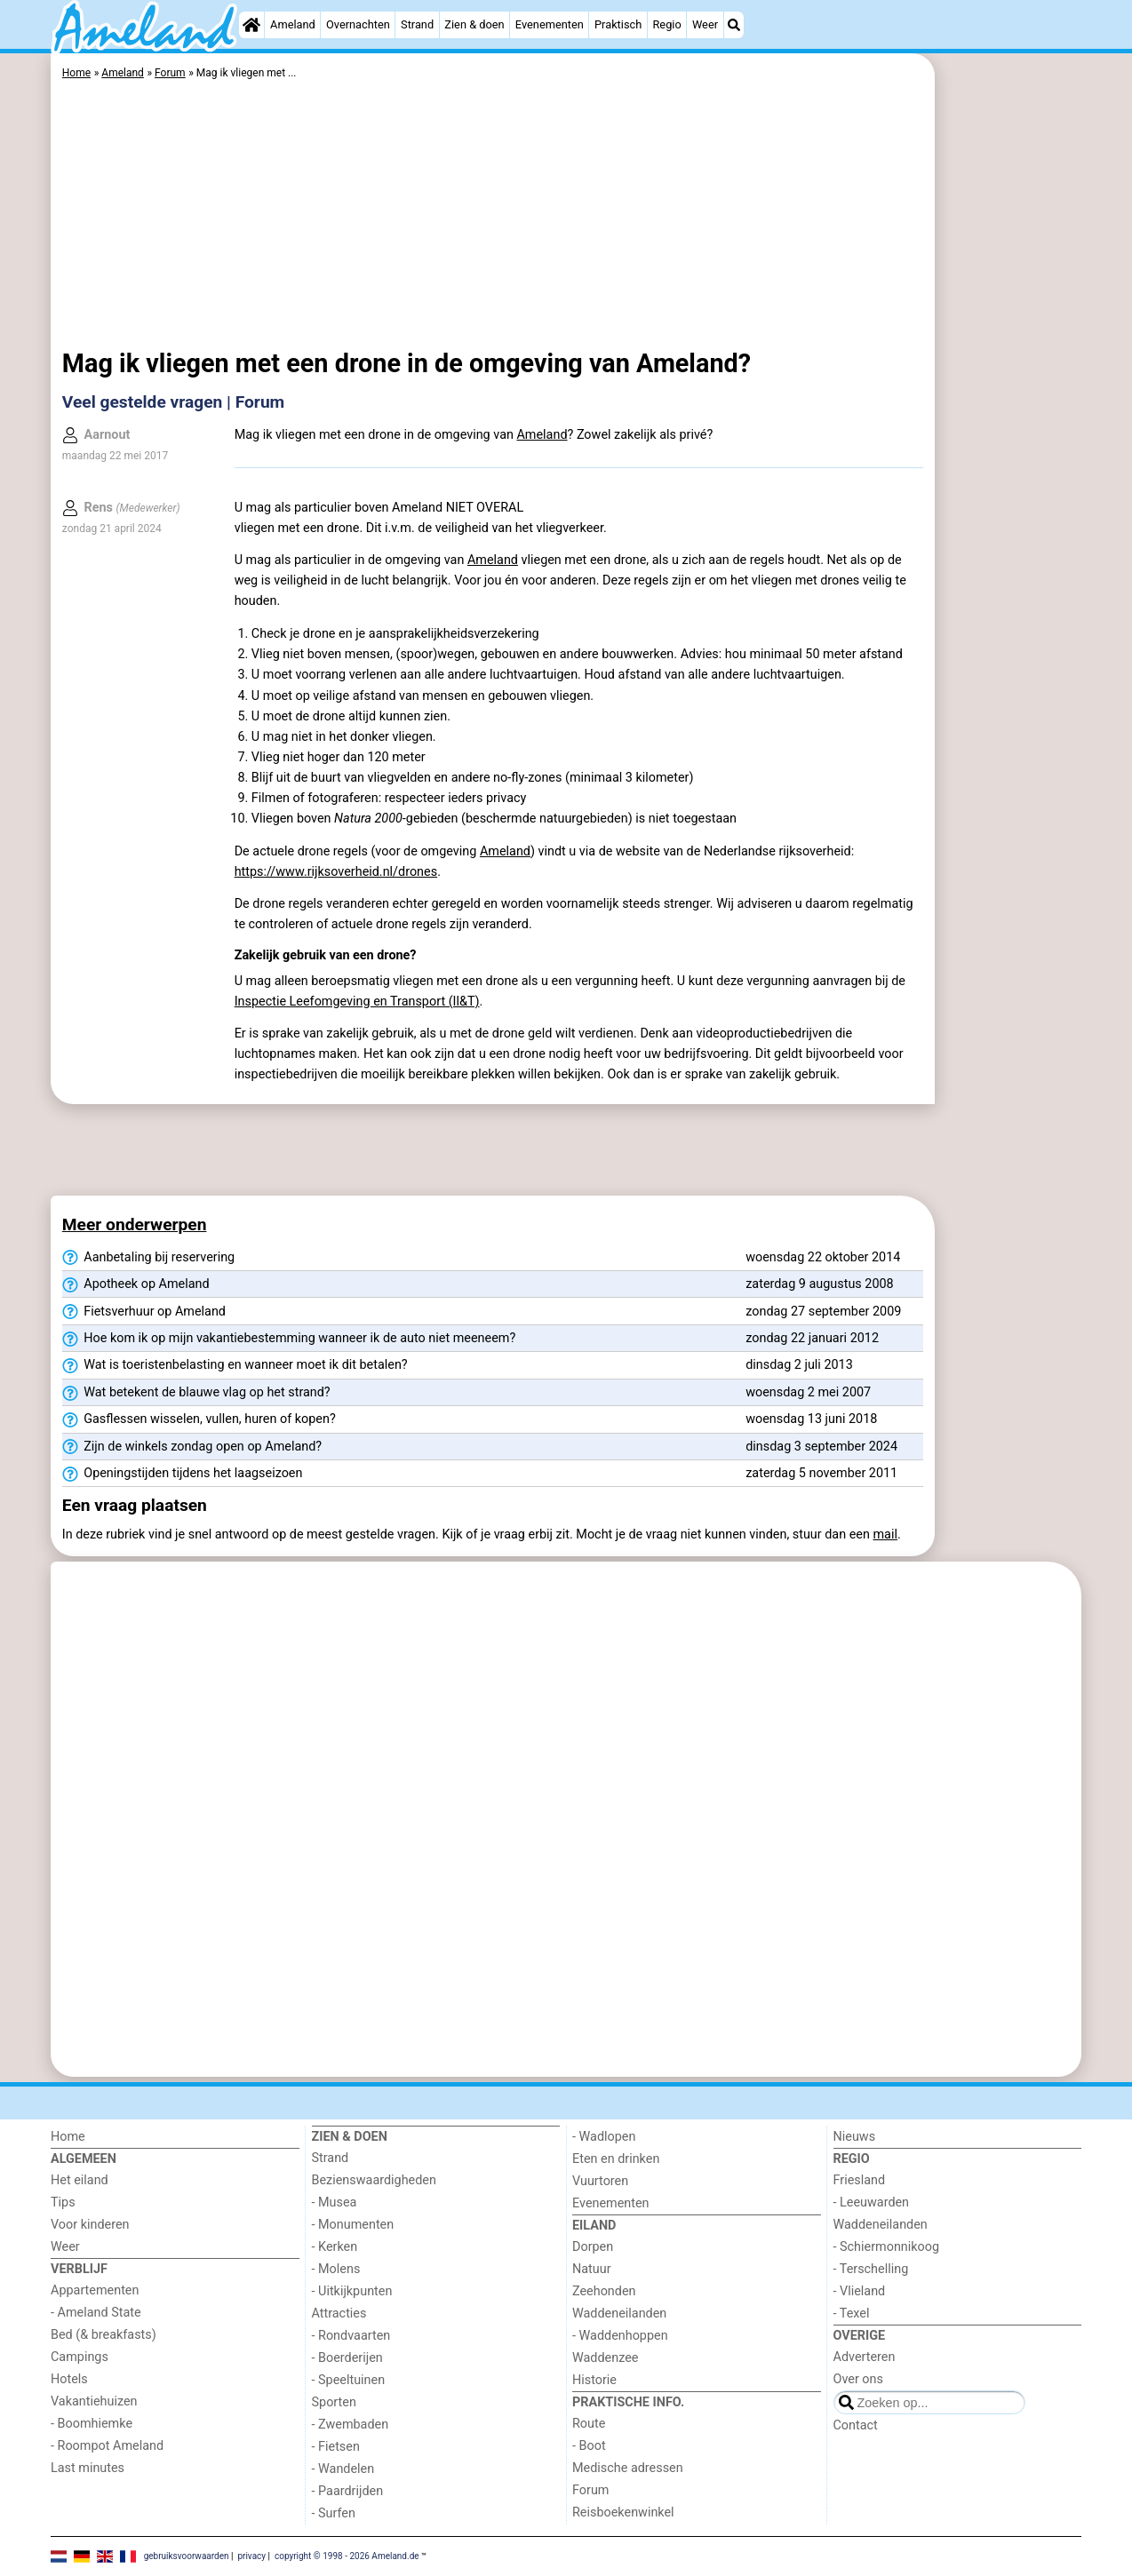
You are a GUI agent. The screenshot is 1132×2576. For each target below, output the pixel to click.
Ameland (292, 24)
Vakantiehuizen (94, 2401)
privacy (251, 2556)
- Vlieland (859, 2291)
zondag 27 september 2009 (823, 1311)
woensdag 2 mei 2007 (808, 1392)
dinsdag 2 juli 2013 (799, 1364)
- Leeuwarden (871, 2202)
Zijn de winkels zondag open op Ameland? (192, 1447)
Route (588, 2423)
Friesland (859, 2180)
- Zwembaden (350, 2424)
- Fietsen (336, 2446)
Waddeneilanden (619, 2313)
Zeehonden (604, 2291)
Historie (594, 2380)
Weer (705, 24)
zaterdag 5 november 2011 (821, 1473)
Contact (855, 2425)
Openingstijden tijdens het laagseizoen (182, 1474)
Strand (417, 24)
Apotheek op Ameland (136, 1284)
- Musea (334, 2202)
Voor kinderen (90, 2224)
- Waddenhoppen (620, 2335)
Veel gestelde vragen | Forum (173, 402)
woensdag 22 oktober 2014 (822, 1257)
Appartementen (95, 2290)
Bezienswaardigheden (374, 2180)
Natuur (591, 2269)
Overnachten (358, 24)
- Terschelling (871, 2269)
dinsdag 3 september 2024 (821, 1446)
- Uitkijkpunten (352, 2291)
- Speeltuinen (349, 2380)
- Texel (851, 2313)
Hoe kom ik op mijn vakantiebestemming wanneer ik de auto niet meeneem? (288, 1339)
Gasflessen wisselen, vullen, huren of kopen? (199, 1419)
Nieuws (854, 2136)
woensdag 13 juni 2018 (811, 1419)
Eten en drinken (615, 2159)
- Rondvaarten (351, 2335)
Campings (79, 2357)
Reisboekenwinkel (623, 2512)
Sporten (334, 2402)
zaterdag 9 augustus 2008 (819, 1284)
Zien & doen (474, 24)
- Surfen (333, 2513)
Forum (590, 2490)
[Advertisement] (1010, 461)
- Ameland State (96, 2312)
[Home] (251, 25)
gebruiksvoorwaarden (186, 2556)
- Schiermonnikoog (886, 2246)
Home (68, 2136)
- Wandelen (343, 2469)
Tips (63, 2202)
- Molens (336, 2269)
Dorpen (592, 2246)
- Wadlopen (603, 2136)
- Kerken (335, 2246)
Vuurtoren (600, 2181)
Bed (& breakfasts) (103, 2334)
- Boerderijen (347, 2357)
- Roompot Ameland (107, 2445)
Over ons (858, 2379)
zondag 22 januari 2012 (812, 1338)
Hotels (69, 2379)
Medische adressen (627, 2468)
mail (885, 1534)
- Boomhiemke (91, 2423)
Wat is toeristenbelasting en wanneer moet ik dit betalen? (235, 1365)
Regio (666, 24)
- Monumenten (353, 2224)
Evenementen (549, 24)
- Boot (589, 2445)
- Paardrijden (348, 2491)
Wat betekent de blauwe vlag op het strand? (196, 1393)
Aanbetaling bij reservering (148, 1258)
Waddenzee (605, 2357)
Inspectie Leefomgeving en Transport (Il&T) (357, 1001)
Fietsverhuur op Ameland (144, 1312)
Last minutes (87, 2468)
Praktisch (618, 24)
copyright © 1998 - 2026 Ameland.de (347, 2556)
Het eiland (79, 2180)
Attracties (339, 2313)
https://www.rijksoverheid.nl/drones (336, 871)
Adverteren (864, 2357)
